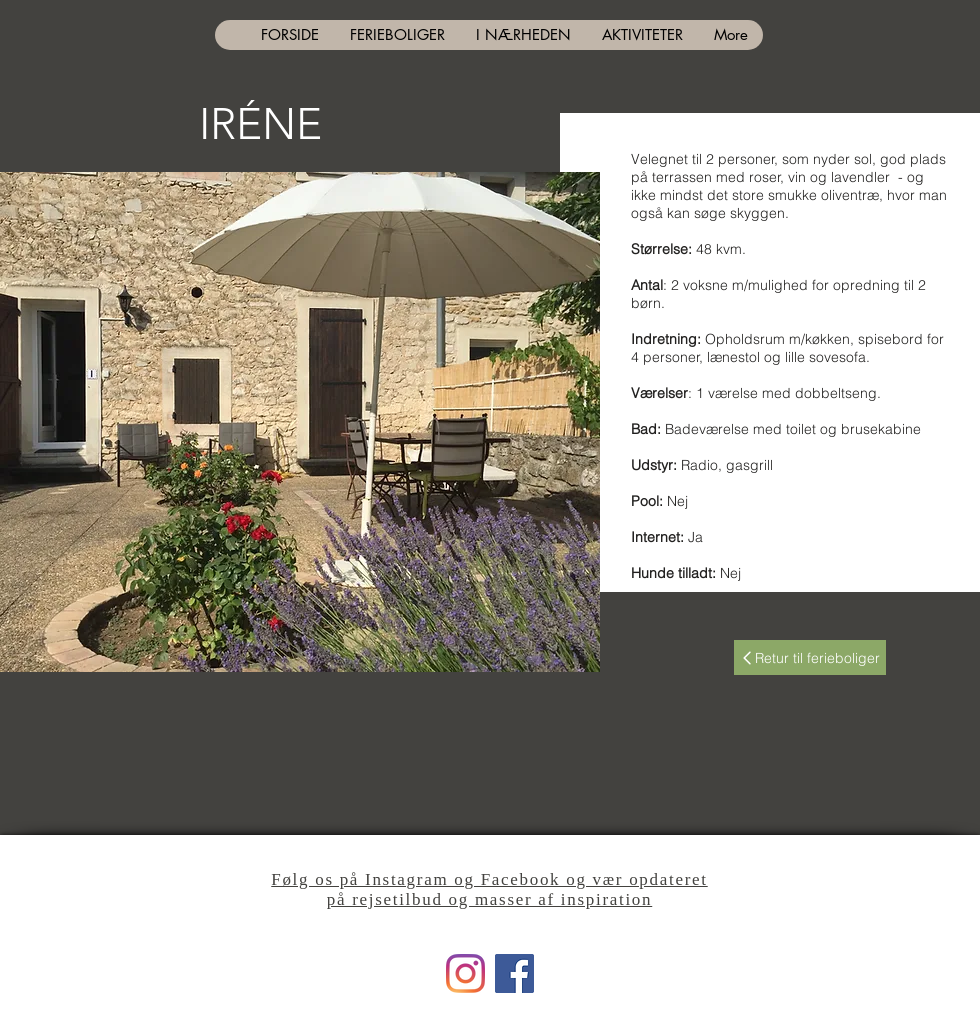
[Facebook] (514, 973)
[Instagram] (465, 973)
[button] (300, 422)
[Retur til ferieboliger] (810, 657)
